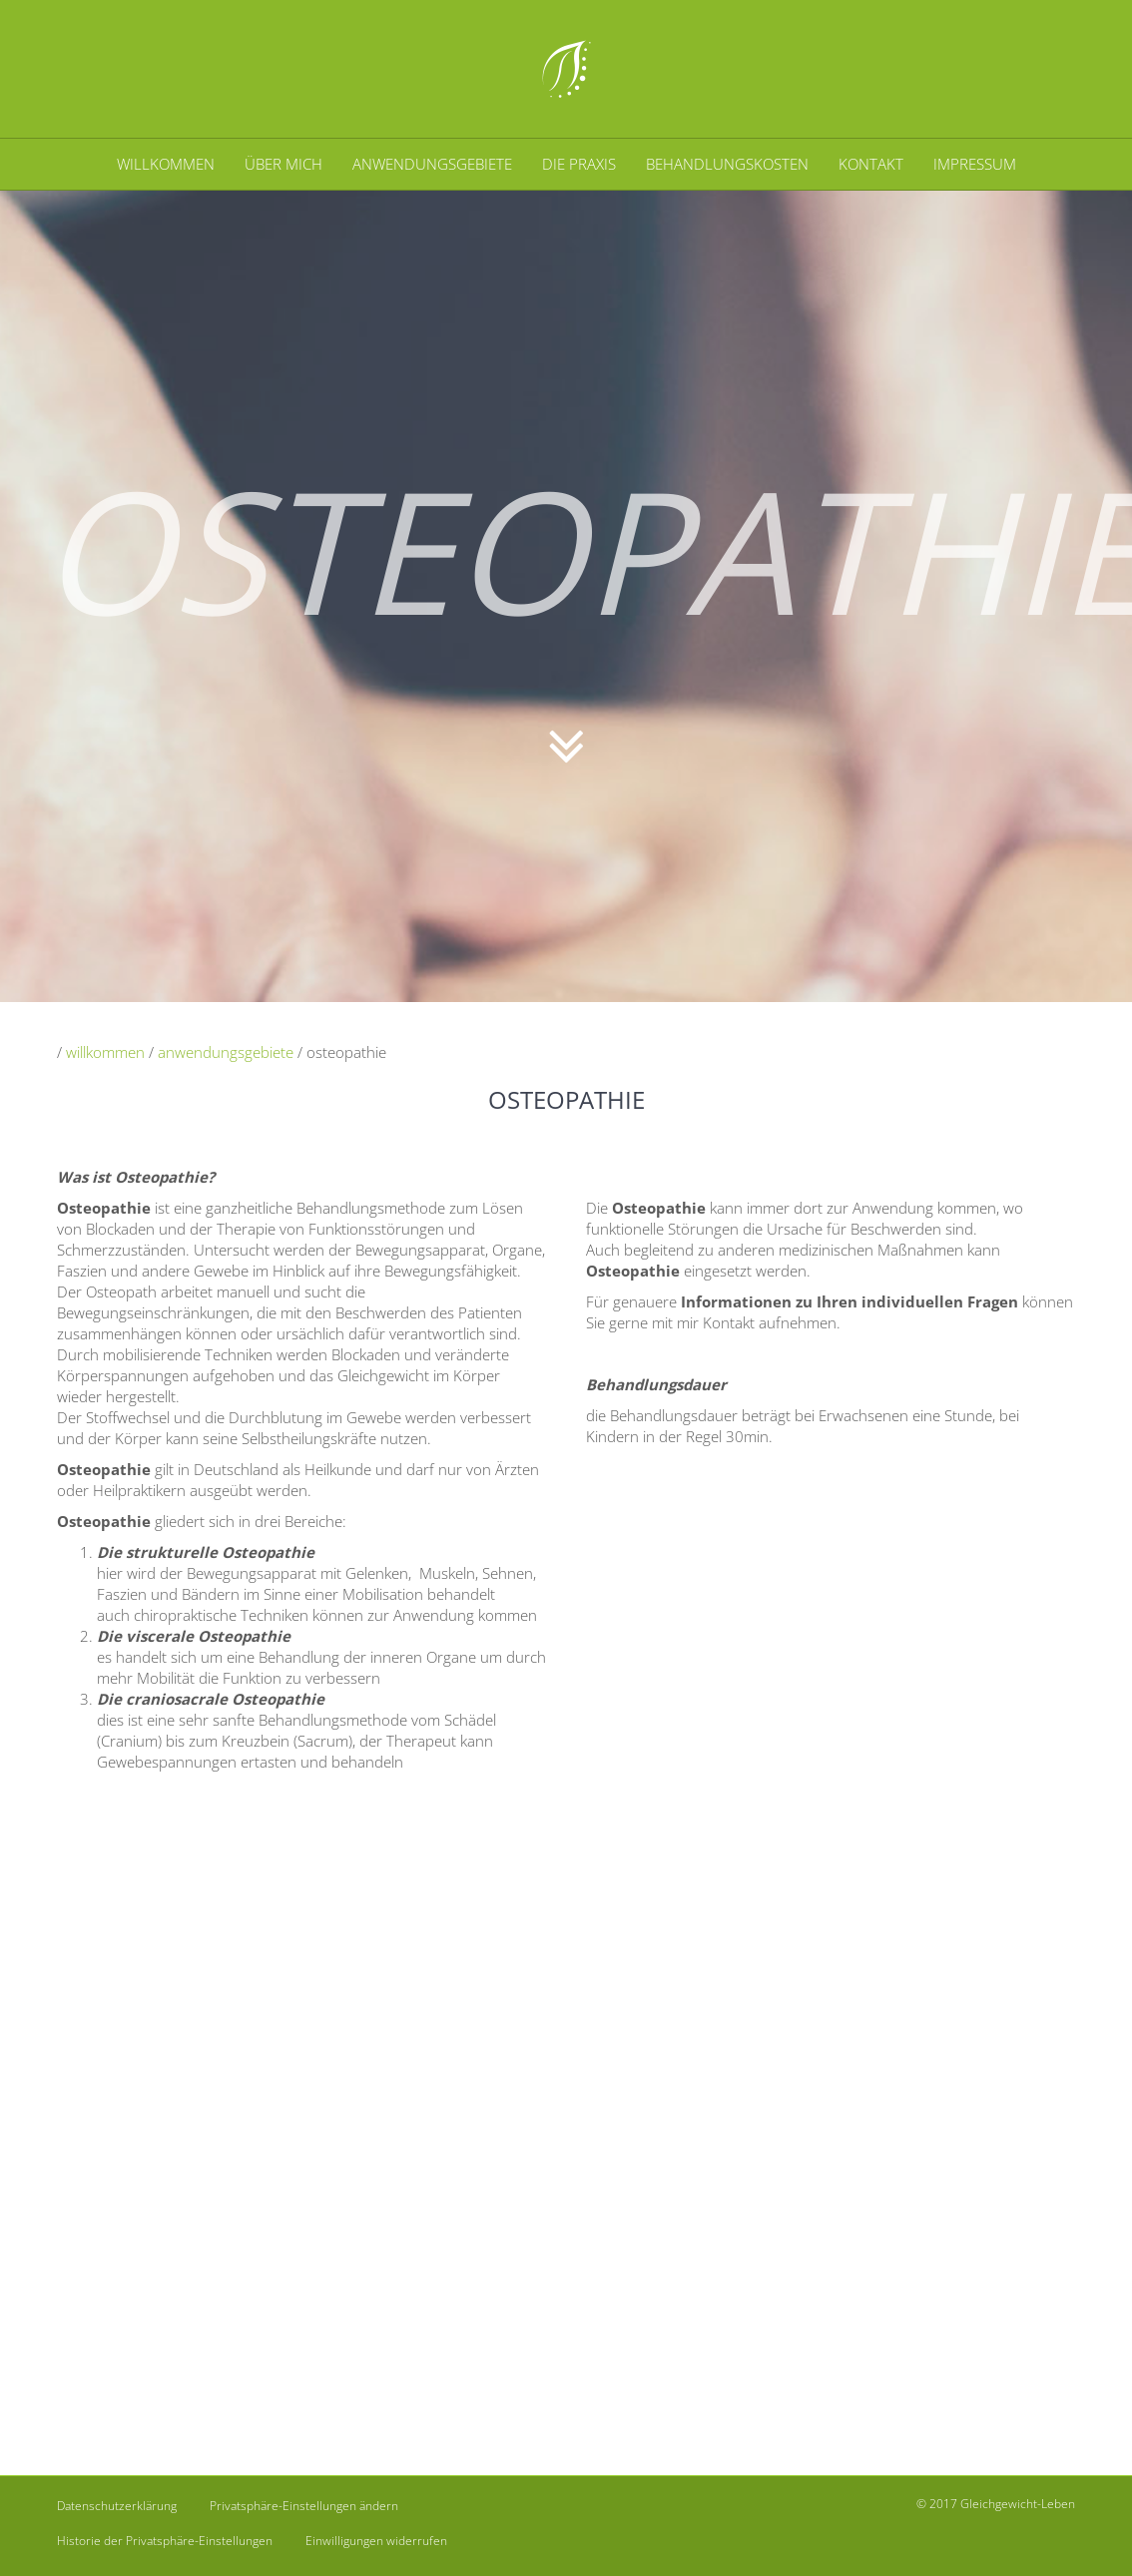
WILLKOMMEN (166, 164)
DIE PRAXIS (579, 164)
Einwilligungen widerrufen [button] (376, 2540)
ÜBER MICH (283, 164)
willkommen (105, 1052)
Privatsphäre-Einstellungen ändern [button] (304, 2505)
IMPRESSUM (974, 164)
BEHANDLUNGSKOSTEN (727, 164)
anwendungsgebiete (225, 1052)
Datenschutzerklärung (117, 2505)
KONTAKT (871, 164)
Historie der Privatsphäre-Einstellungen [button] (165, 2540)
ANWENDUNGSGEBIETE (432, 164)
